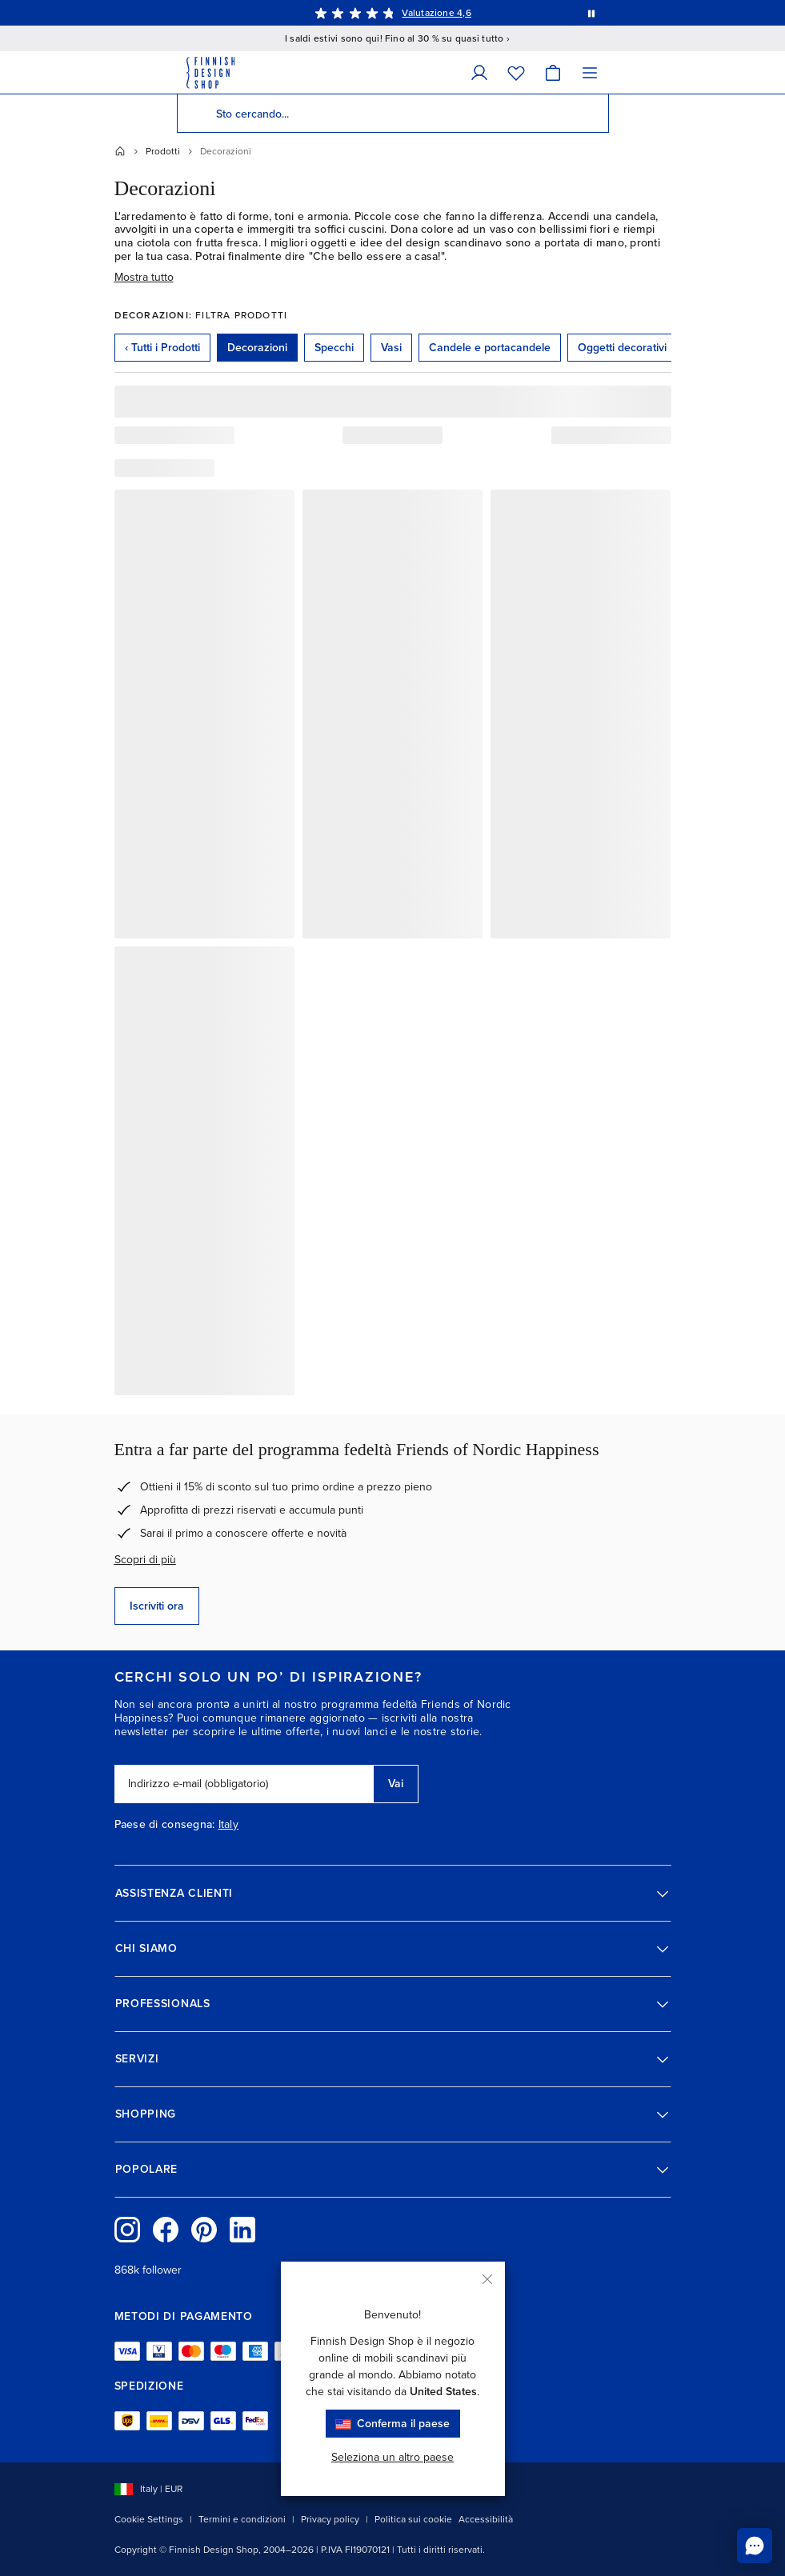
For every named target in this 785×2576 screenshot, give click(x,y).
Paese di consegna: (164, 1824)
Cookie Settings (148, 2519)
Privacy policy (330, 2519)
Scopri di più (145, 1559)
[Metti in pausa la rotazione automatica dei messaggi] (591, 13)
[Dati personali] (479, 72)
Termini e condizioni (242, 2519)
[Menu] (590, 72)
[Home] (120, 151)
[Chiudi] (487, 2279)
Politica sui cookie (413, 2519)
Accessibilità (486, 2519)
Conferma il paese (393, 2423)
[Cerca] (196, 113)
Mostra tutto (144, 277)
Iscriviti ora (157, 1606)
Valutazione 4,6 (436, 12)
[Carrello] (553, 72)
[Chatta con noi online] (754, 2545)
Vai (395, 1783)
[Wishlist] (516, 72)
